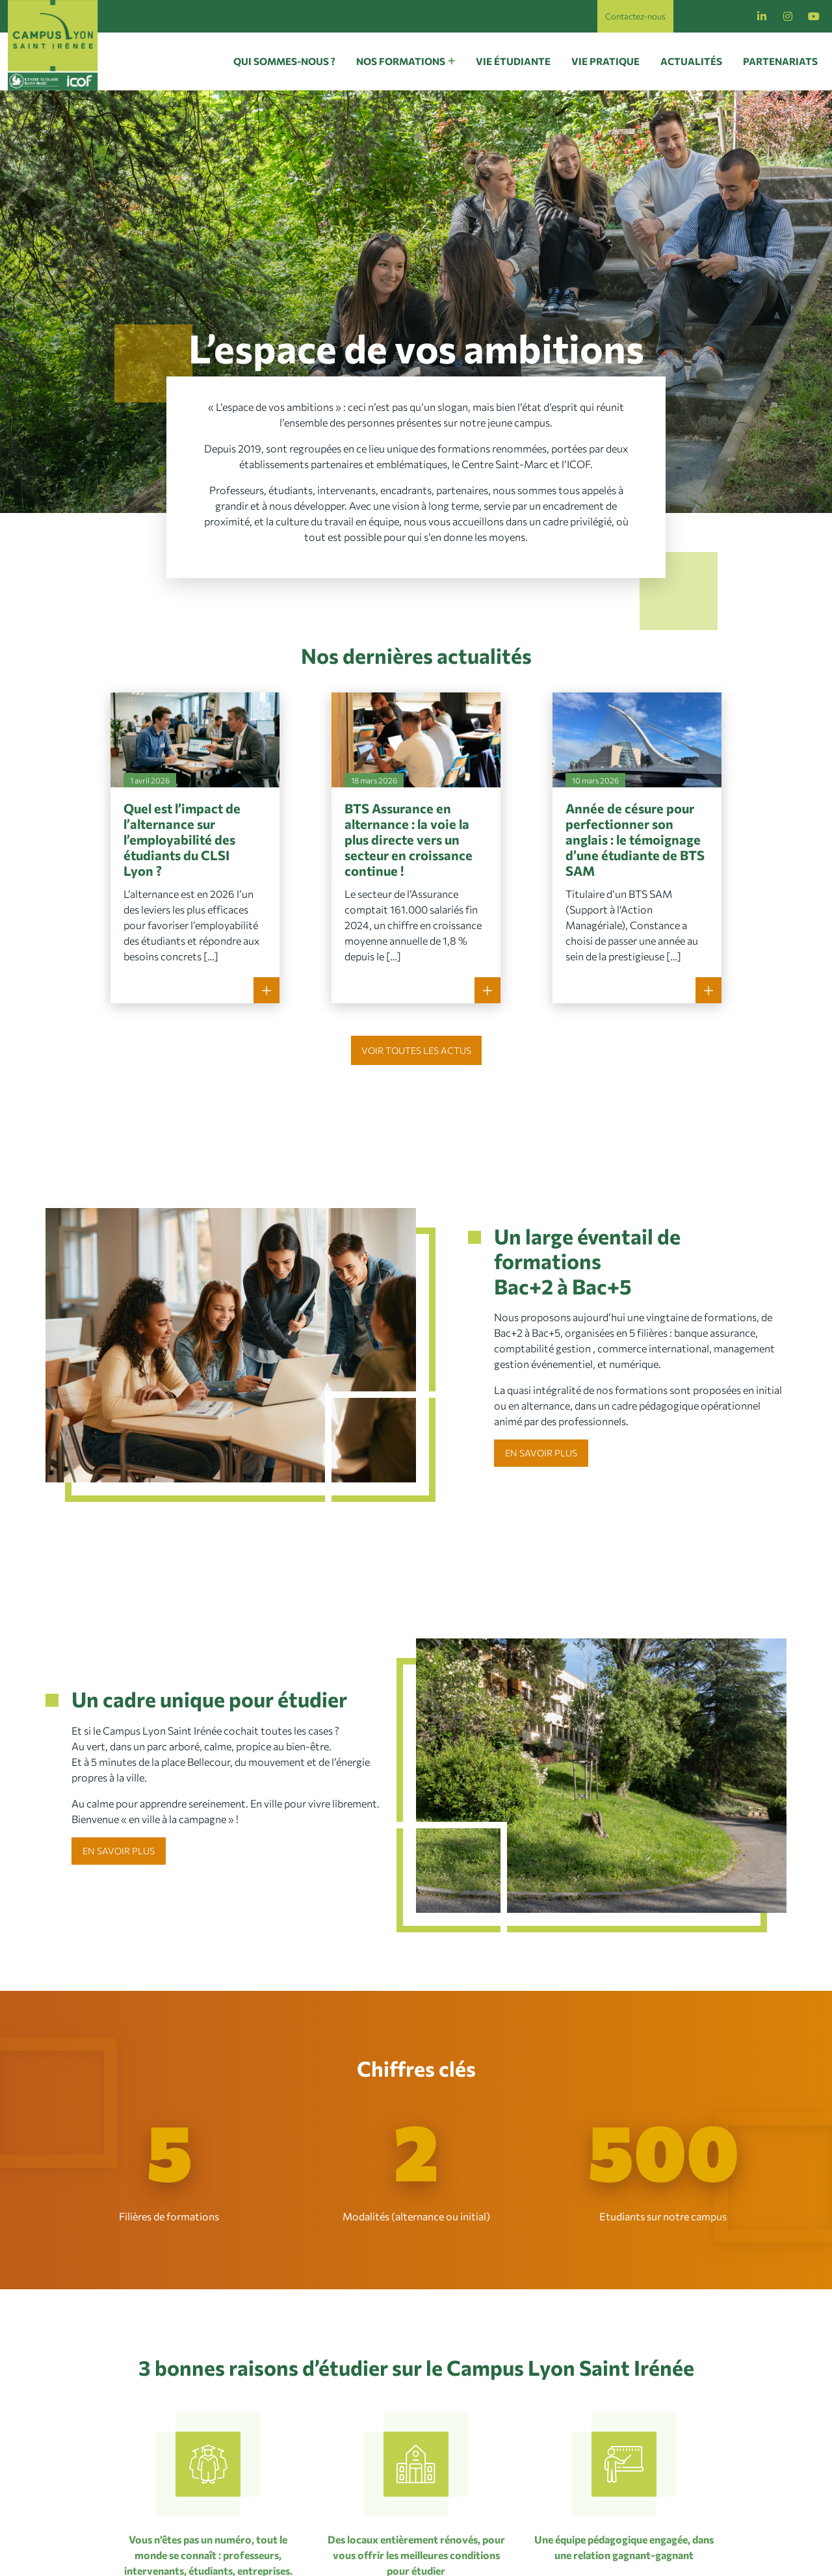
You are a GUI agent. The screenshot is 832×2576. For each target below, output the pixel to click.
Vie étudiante (513, 61)
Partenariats (780, 61)
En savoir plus (541, 1452)
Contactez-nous (635, 16)
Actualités (691, 61)
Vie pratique (605, 61)
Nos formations (400, 61)
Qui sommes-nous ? (284, 61)
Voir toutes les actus (416, 1050)
